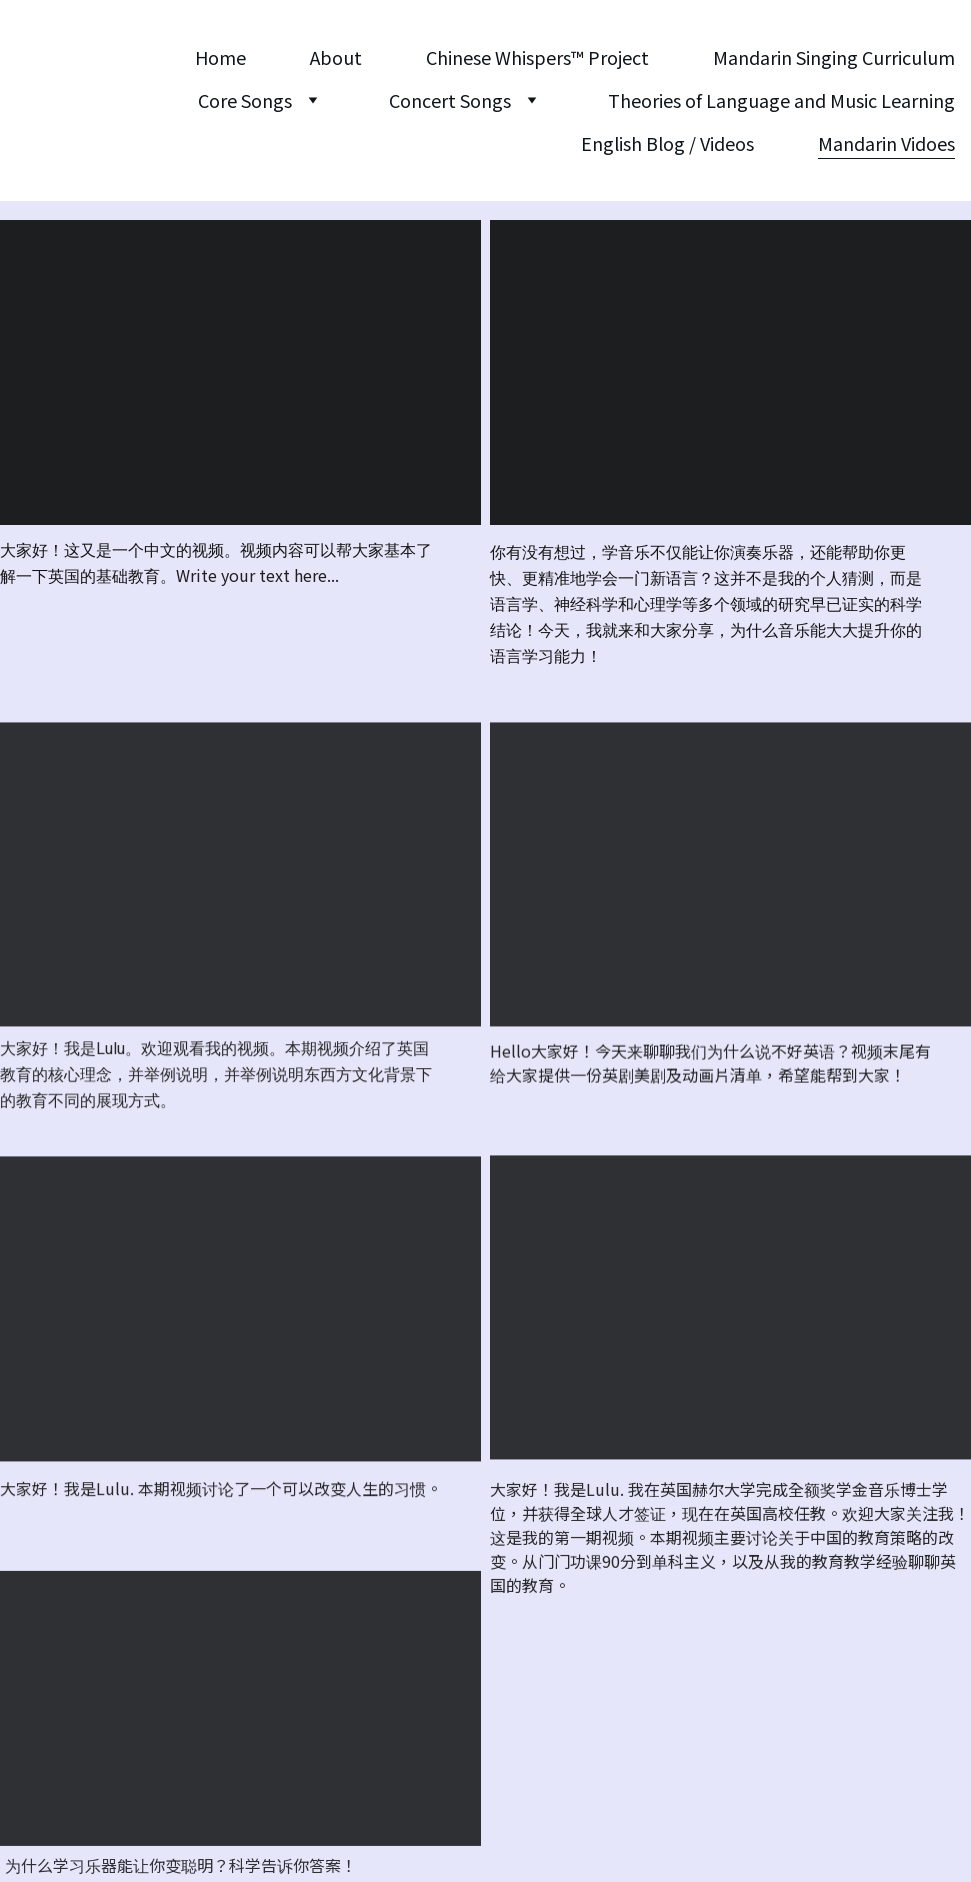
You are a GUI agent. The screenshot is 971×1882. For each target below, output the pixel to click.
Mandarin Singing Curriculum (834, 57)
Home (220, 57)
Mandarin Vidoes (886, 143)
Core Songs (245, 100)
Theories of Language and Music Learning (781, 100)
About (336, 57)
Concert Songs (450, 100)
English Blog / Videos (667, 143)
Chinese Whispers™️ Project (537, 57)
